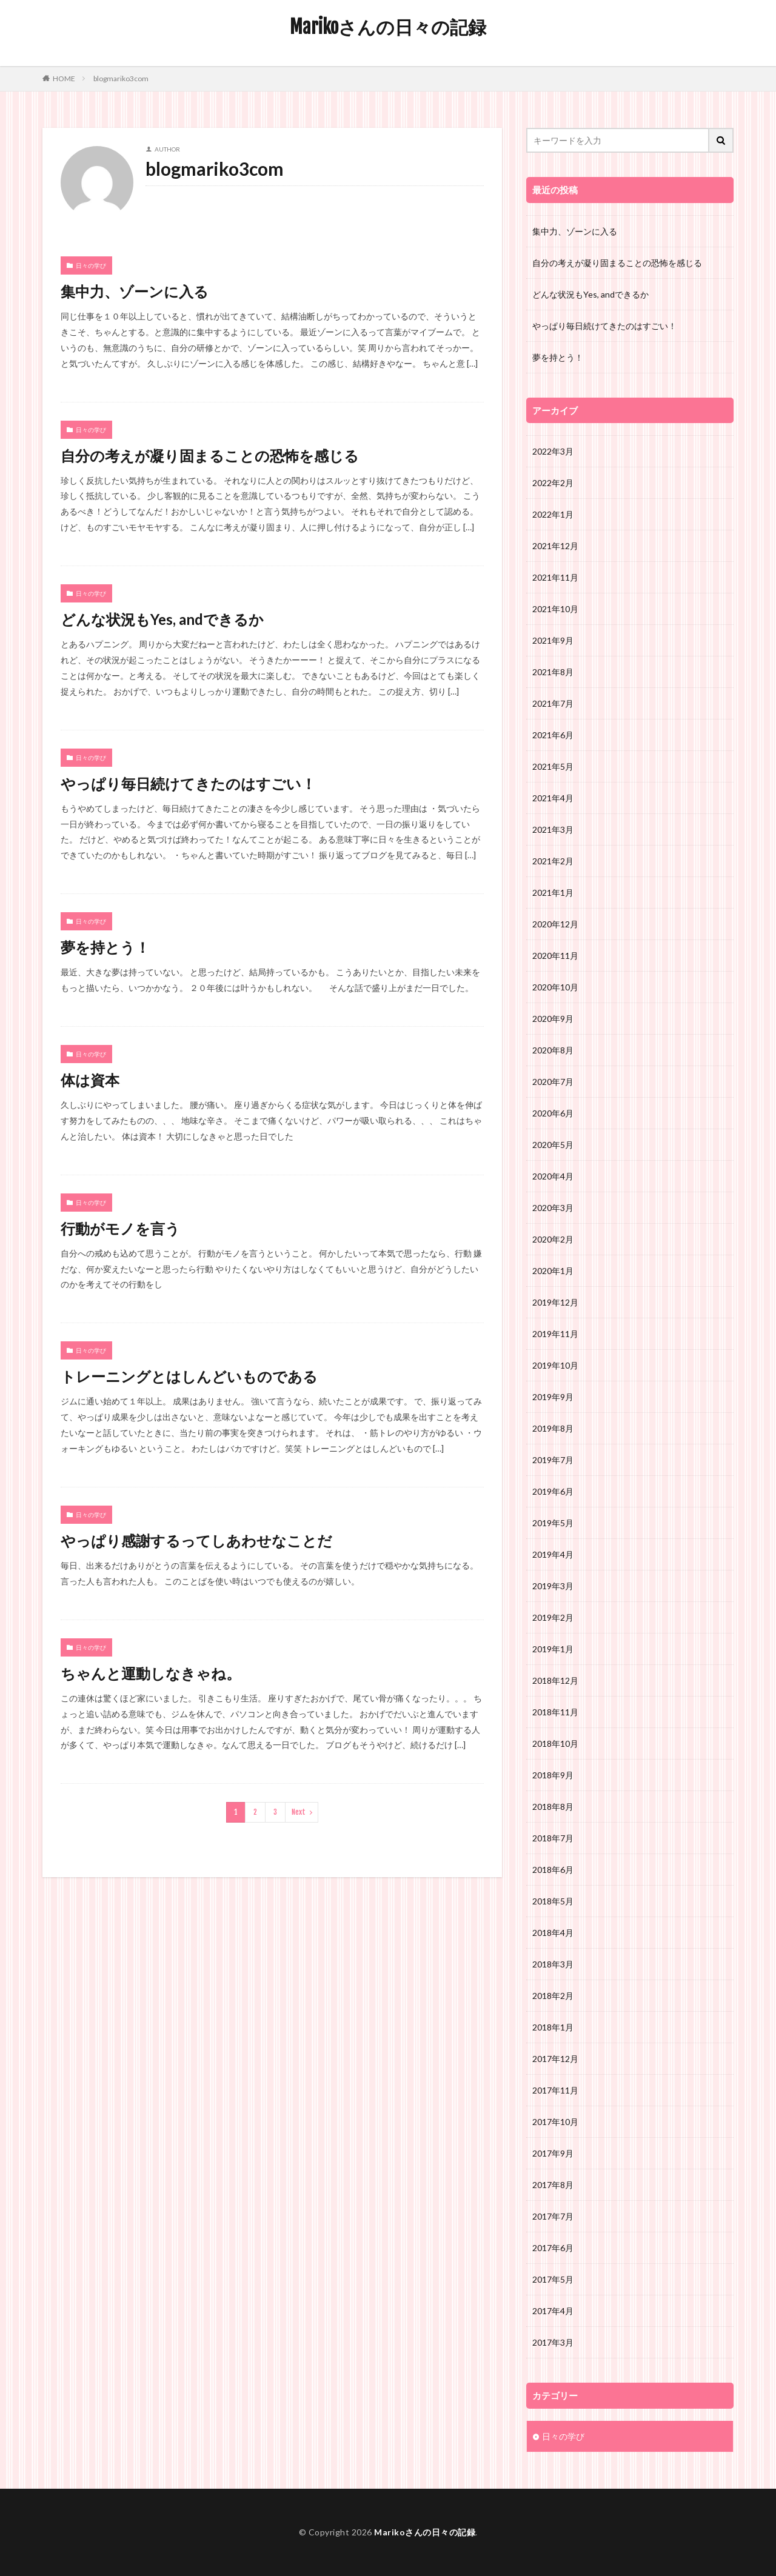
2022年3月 (553, 451)
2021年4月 (553, 798)
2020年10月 (555, 987)
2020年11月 (555, 955)
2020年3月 (553, 1208)
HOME (64, 78)
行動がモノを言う (120, 1228)
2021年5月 (553, 766)
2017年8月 (553, 2185)
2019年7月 (553, 1460)
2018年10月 (555, 1743)
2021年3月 (553, 829)
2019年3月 (553, 1586)
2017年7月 (553, 2216)
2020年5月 (553, 1145)
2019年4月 (553, 1554)
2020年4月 (553, 1176)
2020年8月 (553, 1050)
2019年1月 (553, 1649)
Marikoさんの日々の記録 (388, 27)
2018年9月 (553, 1775)
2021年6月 (553, 735)
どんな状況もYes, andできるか (162, 619)
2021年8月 (553, 672)
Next (299, 1812)
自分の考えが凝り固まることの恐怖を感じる (210, 455)
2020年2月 (553, 1239)
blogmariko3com (121, 78)
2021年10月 (555, 609)
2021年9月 (553, 640)
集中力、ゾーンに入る (135, 291)
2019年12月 (555, 1302)
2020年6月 (553, 1113)
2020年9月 (553, 1018)
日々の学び (91, 265)
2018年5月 (553, 1901)
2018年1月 (553, 2027)
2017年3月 (553, 2342)
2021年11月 (555, 577)
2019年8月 (553, 1428)
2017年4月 (553, 2311)
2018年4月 (553, 1932)
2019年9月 (553, 1397)
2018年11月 (555, 1712)
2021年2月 (553, 861)
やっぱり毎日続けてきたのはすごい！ (188, 783)
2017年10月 (555, 2122)
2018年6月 (553, 1869)
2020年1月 (553, 1271)
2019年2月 (553, 1617)
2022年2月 (553, 483)
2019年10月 (555, 1365)
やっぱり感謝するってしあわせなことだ (196, 1540)
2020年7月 (553, 1081)
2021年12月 (555, 546)
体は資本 (90, 1080)
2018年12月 (555, 1680)
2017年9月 (553, 2153)
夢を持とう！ (105, 947)
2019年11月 (555, 1334)
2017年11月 (555, 2090)
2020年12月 (555, 924)
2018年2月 (553, 1995)
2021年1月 (553, 892)
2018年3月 (553, 1964)
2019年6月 (553, 1491)
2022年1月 (553, 514)
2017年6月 (553, 2248)
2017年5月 (553, 2279)
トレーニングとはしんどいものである (189, 1376)
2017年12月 (555, 2059)
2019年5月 (553, 1523)
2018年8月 (553, 1806)
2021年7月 (553, 703)
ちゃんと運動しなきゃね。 (151, 1673)
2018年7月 (553, 1838)
